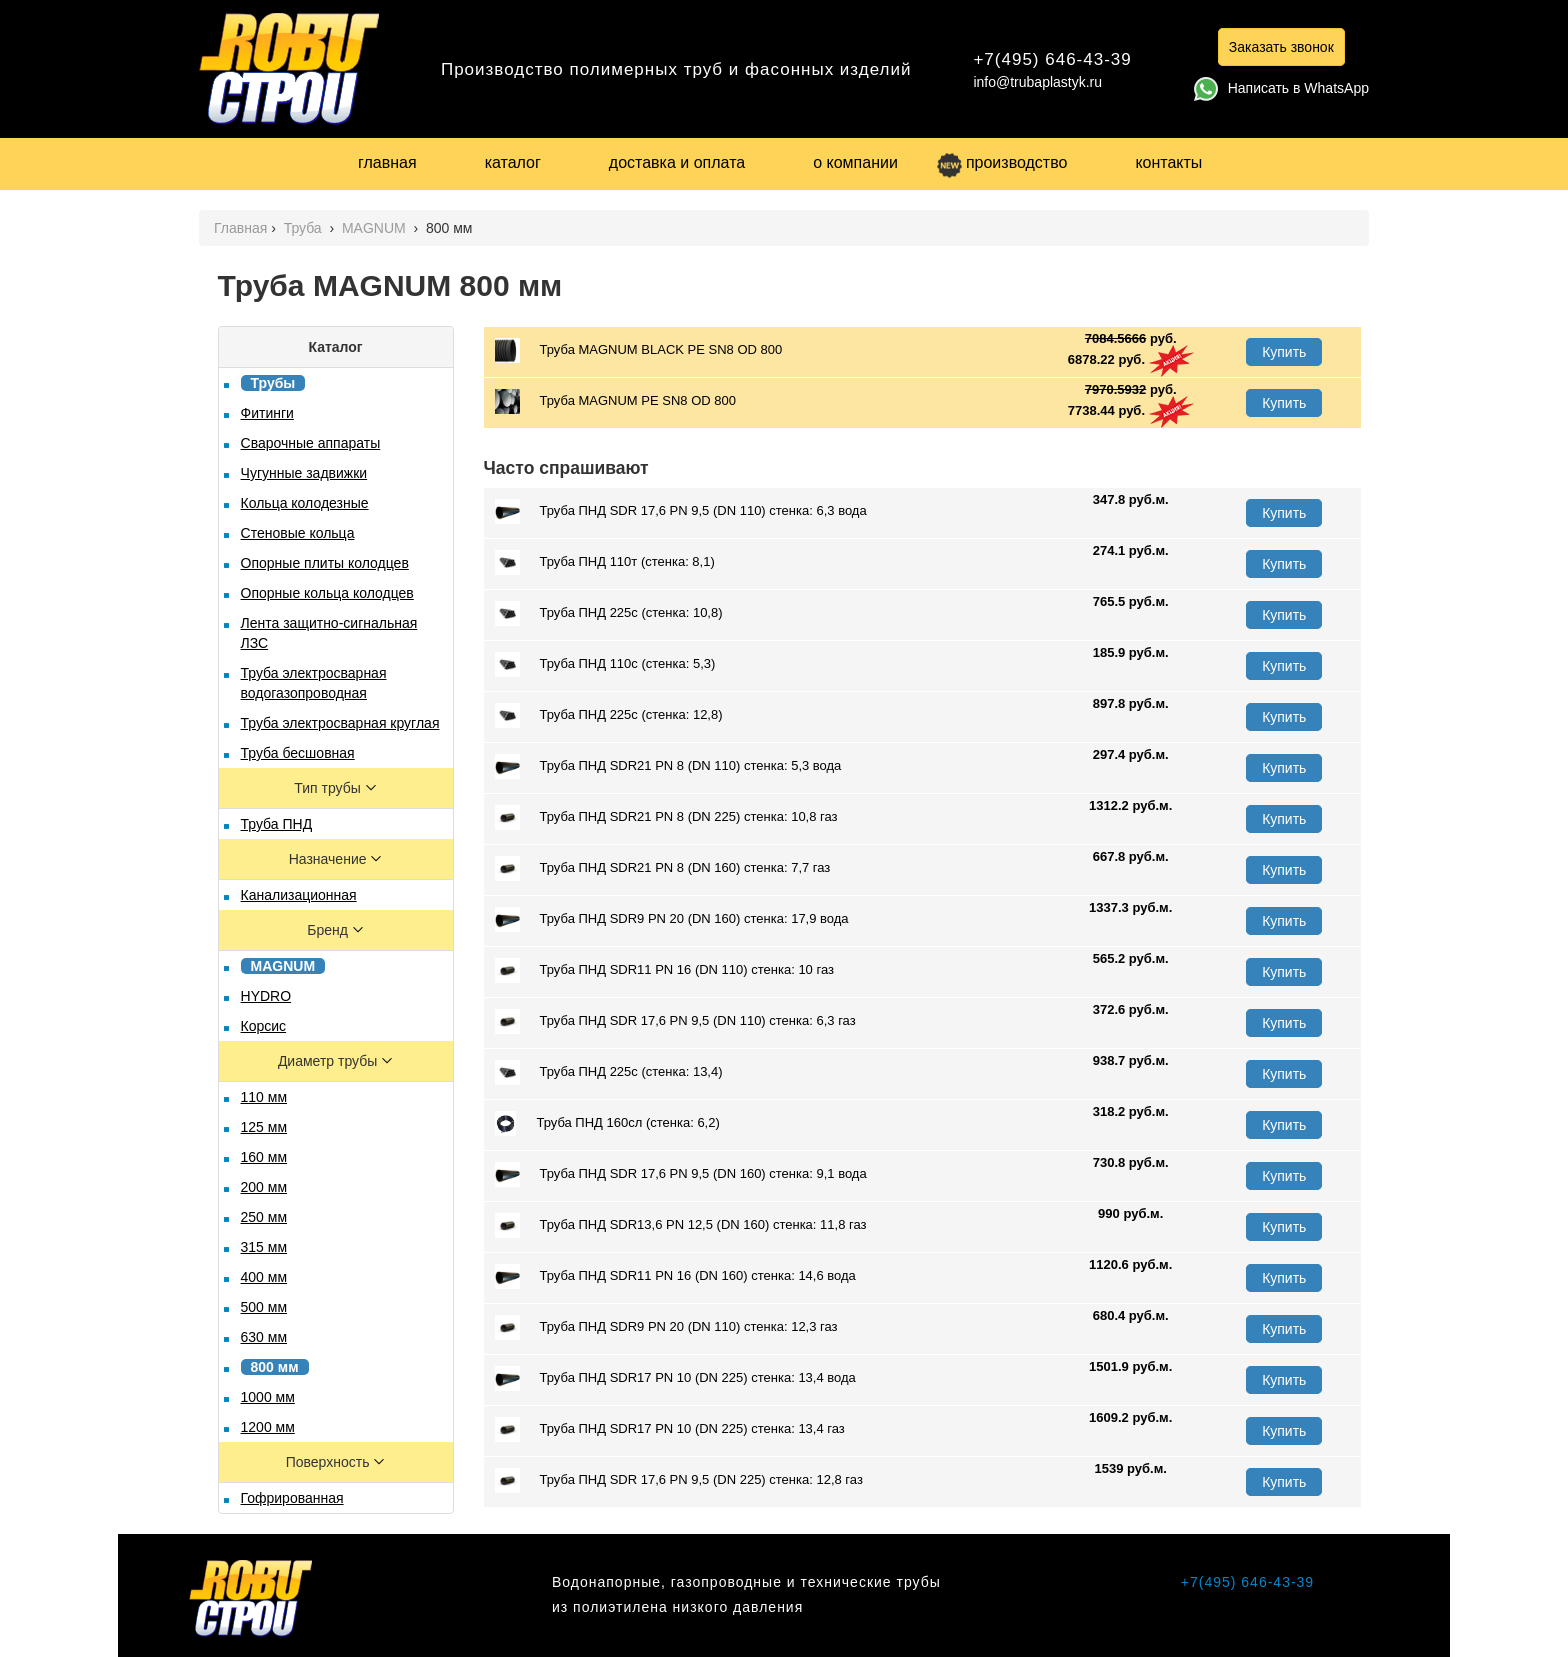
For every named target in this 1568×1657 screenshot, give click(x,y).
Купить (1284, 352)
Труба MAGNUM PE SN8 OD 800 (615, 401)
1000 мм (268, 1397)
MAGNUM (376, 228)
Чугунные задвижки (304, 473)
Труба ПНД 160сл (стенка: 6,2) (607, 1123)
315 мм (264, 1247)
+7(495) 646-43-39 (1052, 59)
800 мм (275, 1367)
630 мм (264, 1337)
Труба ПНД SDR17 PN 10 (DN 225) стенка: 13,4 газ (670, 1429)
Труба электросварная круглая (340, 723)
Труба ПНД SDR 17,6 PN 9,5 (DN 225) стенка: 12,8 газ (679, 1480)
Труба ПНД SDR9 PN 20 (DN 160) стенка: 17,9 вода (672, 919)
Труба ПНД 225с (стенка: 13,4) (609, 1072)
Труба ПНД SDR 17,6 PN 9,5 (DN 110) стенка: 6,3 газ (675, 1021)
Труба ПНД (277, 824)
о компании (855, 162)
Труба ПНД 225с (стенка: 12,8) (609, 715)
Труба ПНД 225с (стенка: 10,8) (609, 613)
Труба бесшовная (298, 753)
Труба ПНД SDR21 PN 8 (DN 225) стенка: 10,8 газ (666, 817)
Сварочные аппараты (311, 443)
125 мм (264, 1127)
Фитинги (267, 413)
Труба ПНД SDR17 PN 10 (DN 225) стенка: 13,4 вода (675, 1378)
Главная (240, 228)
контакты (1168, 162)
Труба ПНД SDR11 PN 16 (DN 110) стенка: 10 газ (664, 970)
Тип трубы (329, 788)
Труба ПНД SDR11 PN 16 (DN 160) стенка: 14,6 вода (675, 1276)
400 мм (264, 1277)
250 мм (264, 1217)
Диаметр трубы (329, 1061)
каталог (513, 162)
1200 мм (268, 1427)
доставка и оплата (677, 162)
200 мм (264, 1187)
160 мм (264, 1157)
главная (387, 162)
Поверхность (330, 1462)
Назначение (330, 859)
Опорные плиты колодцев (325, 563)
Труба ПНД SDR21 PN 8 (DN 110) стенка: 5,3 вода (668, 766)
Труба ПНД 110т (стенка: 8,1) (605, 562)
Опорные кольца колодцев (327, 593)
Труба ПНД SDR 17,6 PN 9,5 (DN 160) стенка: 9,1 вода (681, 1174)
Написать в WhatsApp (1281, 88)
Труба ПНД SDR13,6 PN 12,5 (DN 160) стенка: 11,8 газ (681, 1225)
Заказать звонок (1281, 47)
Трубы (273, 383)
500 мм (264, 1307)
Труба (305, 228)
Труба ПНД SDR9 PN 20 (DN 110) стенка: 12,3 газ (666, 1327)
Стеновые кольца (298, 533)
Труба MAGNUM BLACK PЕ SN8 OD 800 (639, 350)
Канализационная (299, 895)
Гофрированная (292, 1498)
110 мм (264, 1097)
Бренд (329, 930)
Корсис (264, 1026)
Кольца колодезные (305, 503)
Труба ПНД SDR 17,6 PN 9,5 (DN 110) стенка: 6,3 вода (681, 511)
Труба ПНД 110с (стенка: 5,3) (605, 664)
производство (1002, 162)
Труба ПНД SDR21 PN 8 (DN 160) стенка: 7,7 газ (663, 868)
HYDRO (266, 996)
